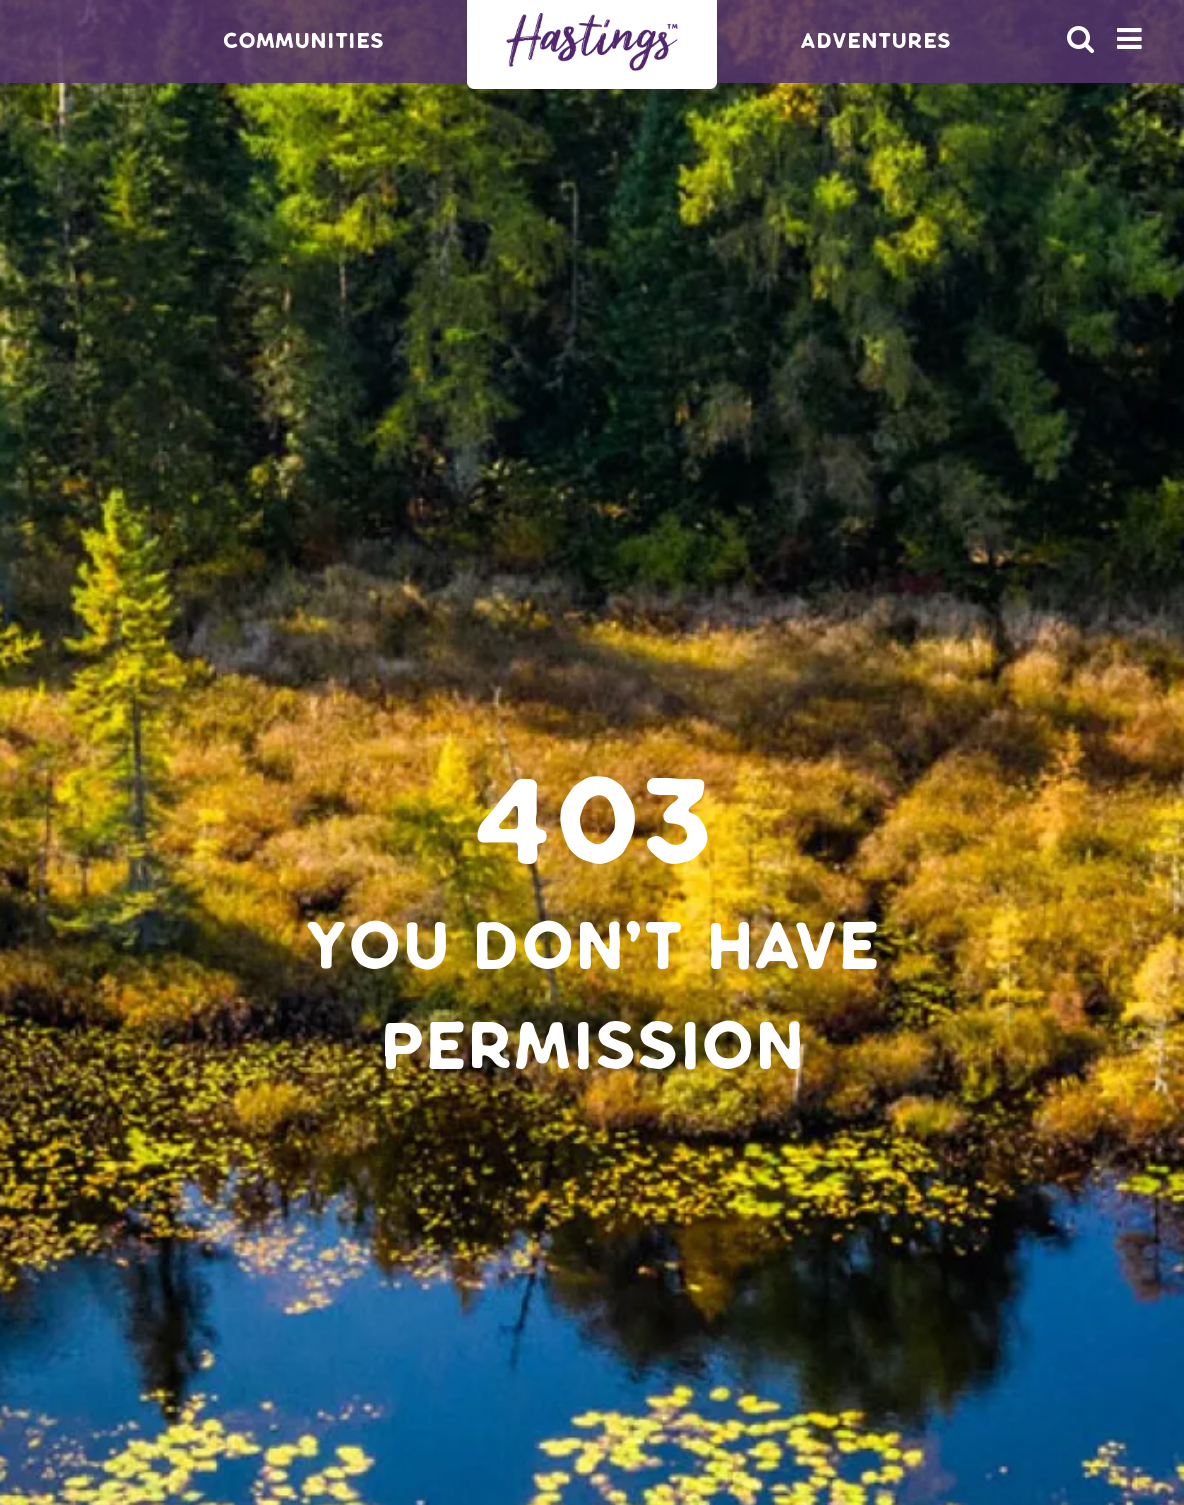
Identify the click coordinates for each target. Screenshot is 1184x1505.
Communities (303, 41)
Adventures (875, 41)
